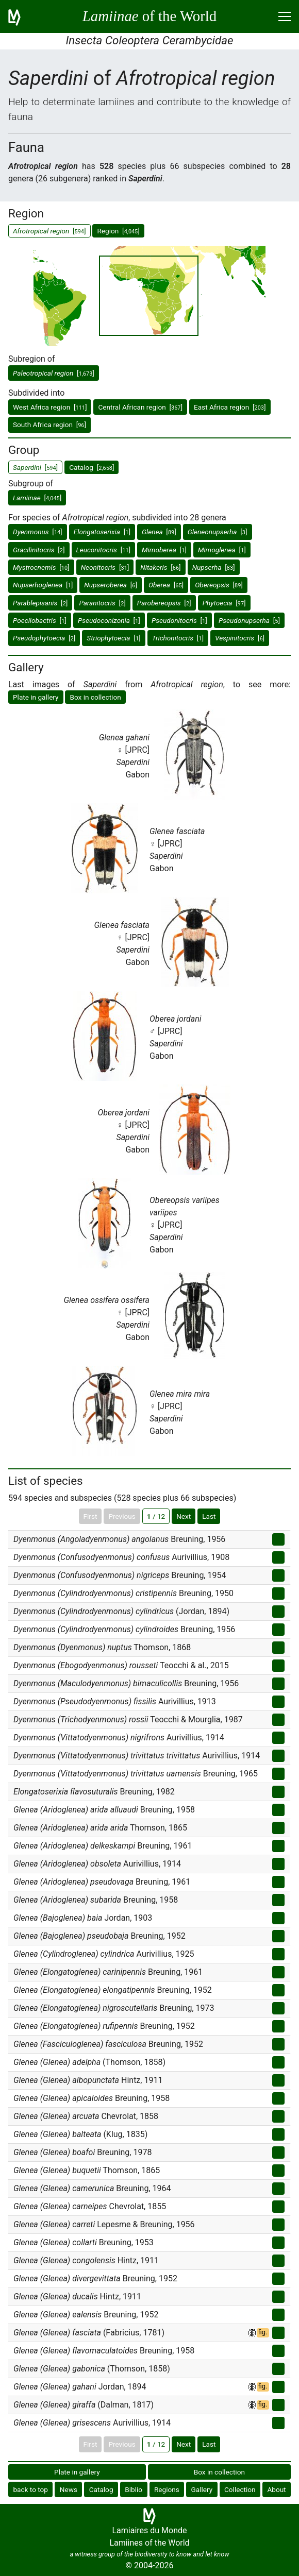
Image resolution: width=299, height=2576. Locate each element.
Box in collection (95, 697)
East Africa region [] (230, 407)
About (276, 2489)
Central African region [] (140, 407)
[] (53, 373)
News (68, 2489)
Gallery (202, 2489)
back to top (30, 2489)
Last (208, 1516)
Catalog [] (91, 467)
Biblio (133, 2489)
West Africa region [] (50, 407)
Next (183, 1516)
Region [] (118, 231)
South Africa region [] (49, 424)
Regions (166, 2489)
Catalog (101, 2489)
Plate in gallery (36, 697)
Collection (240, 2489)
